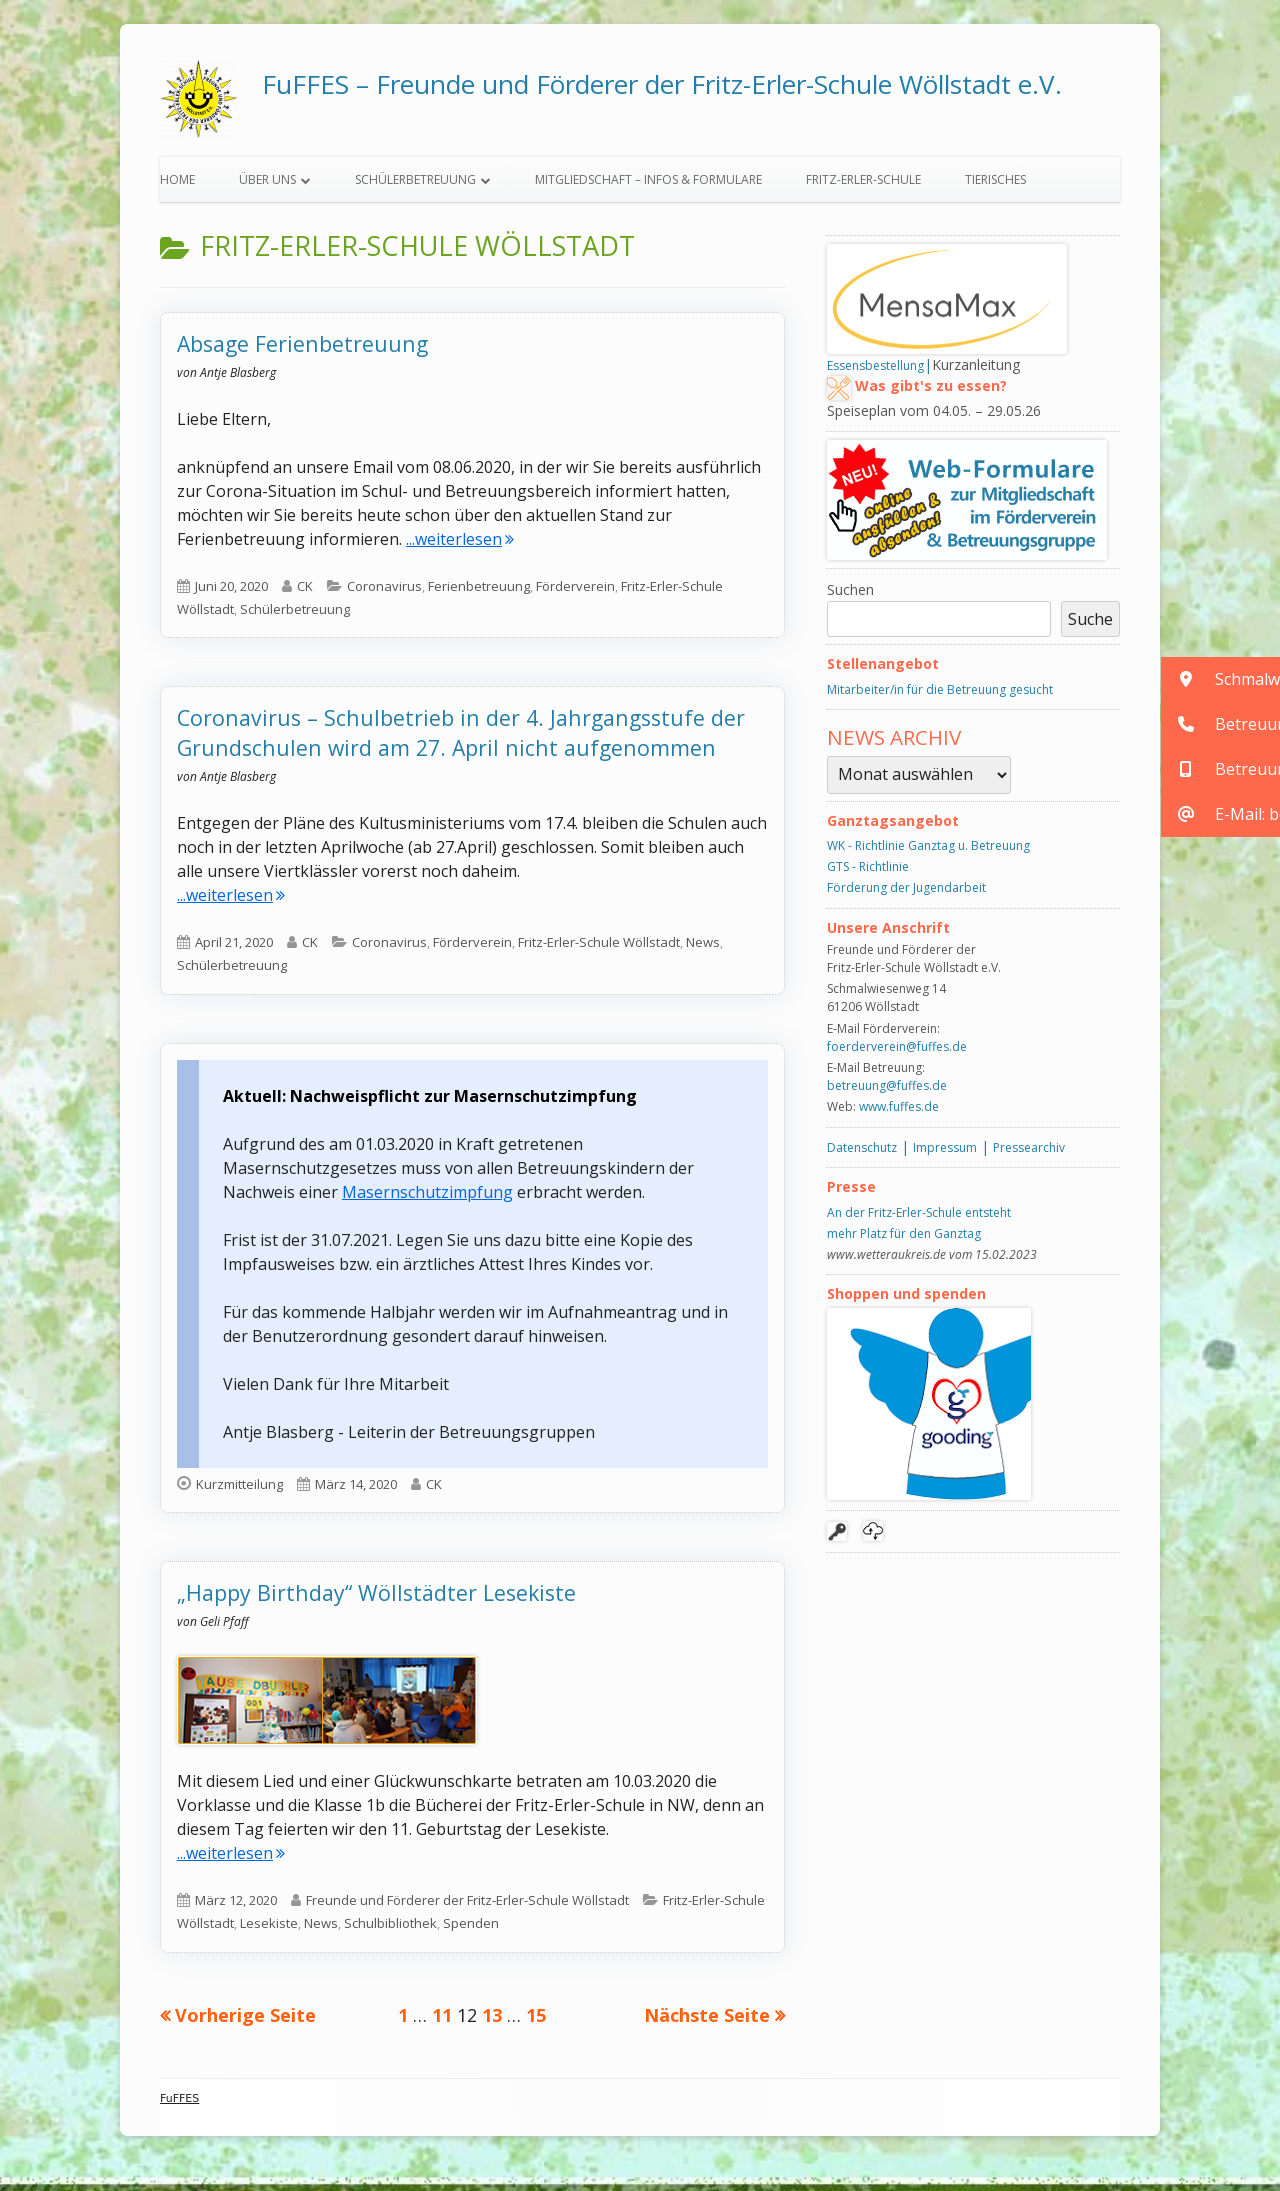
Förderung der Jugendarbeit (906, 894)
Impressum (945, 1154)
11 (442, 2021)
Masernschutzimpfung (427, 1199)
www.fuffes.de (899, 1113)
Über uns (267, 186)
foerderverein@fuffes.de (897, 1053)
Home (177, 186)
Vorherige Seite (245, 2022)
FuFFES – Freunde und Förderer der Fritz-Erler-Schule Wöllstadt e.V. (662, 84)
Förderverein (575, 593)
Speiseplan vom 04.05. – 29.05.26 (934, 417)
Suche (1090, 626)
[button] (1220, 679)
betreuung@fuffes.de (887, 1092)
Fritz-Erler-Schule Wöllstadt (599, 949)
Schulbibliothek (390, 1931)
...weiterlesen (460, 546)
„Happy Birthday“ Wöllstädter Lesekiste (376, 1599)
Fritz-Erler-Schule (863, 186)
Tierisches (995, 186)
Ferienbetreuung (479, 593)
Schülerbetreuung (415, 186)
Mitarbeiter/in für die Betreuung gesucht (940, 696)
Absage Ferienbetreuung (302, 350)
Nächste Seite (707, 2022)
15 (536, 2021)
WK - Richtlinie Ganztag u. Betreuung (928, 852)
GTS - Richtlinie (868, 873)
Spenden (471, 1931)
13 (492, 2021)
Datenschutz (862, 1154)
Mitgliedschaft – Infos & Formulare (648, 186)
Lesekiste (269, 1931)
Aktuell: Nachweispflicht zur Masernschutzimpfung (430, 1103)
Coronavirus (384, 593)
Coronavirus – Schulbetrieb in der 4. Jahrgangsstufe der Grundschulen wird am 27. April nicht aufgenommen (461, 740)
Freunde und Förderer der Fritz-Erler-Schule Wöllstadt (467, 1907)
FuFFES (179, 2105)
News (703, 949)
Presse (851, 1193)
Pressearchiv (1029, 1154)
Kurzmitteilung (239, 1491)
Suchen (850, 596)
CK (305, 593)
